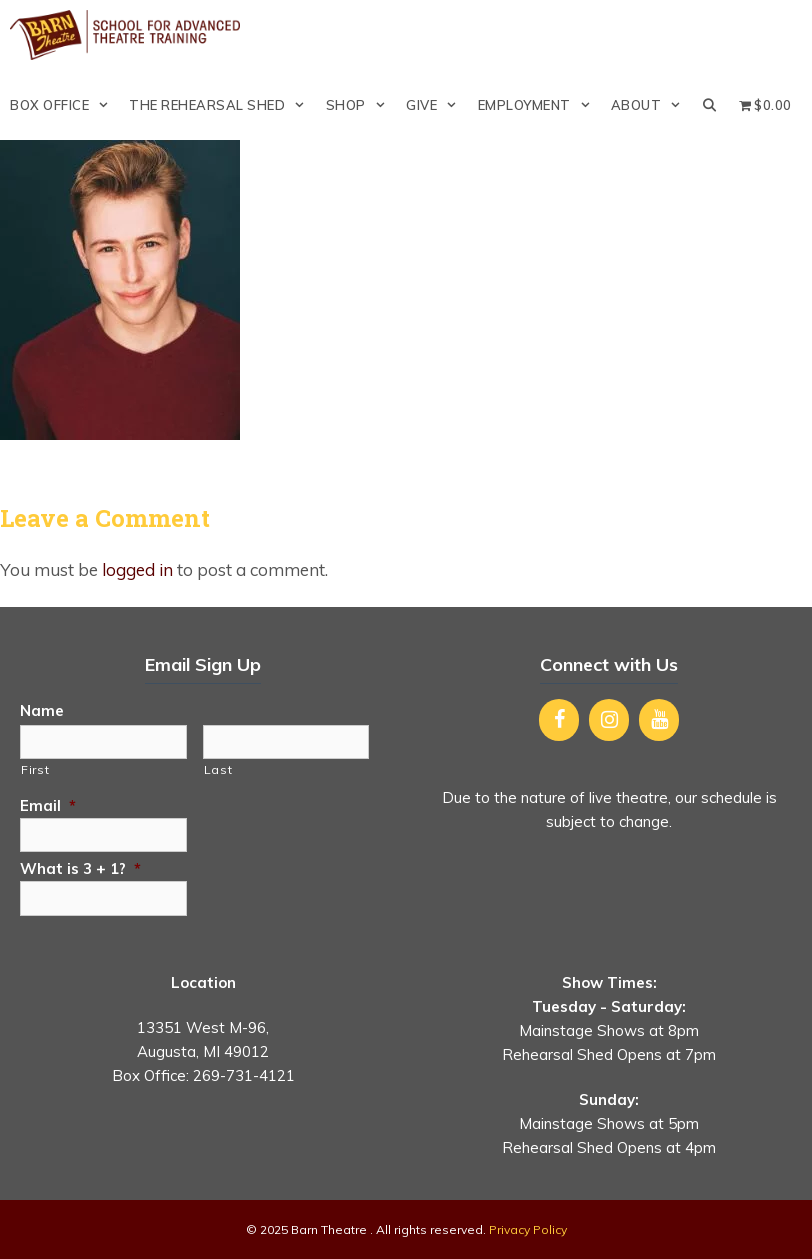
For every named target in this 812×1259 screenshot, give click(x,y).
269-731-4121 (244, 1075)
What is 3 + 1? (80, 868)
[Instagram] (609, 720)
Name (42, 710)
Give (436, 105)
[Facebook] (559, 720)
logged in (137, 569)
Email (48, 805)
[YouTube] (659, 720)
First (35, 769)
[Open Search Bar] (710, 105)
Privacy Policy (528, 1229)
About (651, 105)
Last (218, 769)
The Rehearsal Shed (222, 105)
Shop (361, 105)
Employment (539, 105)
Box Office (64, 105)
